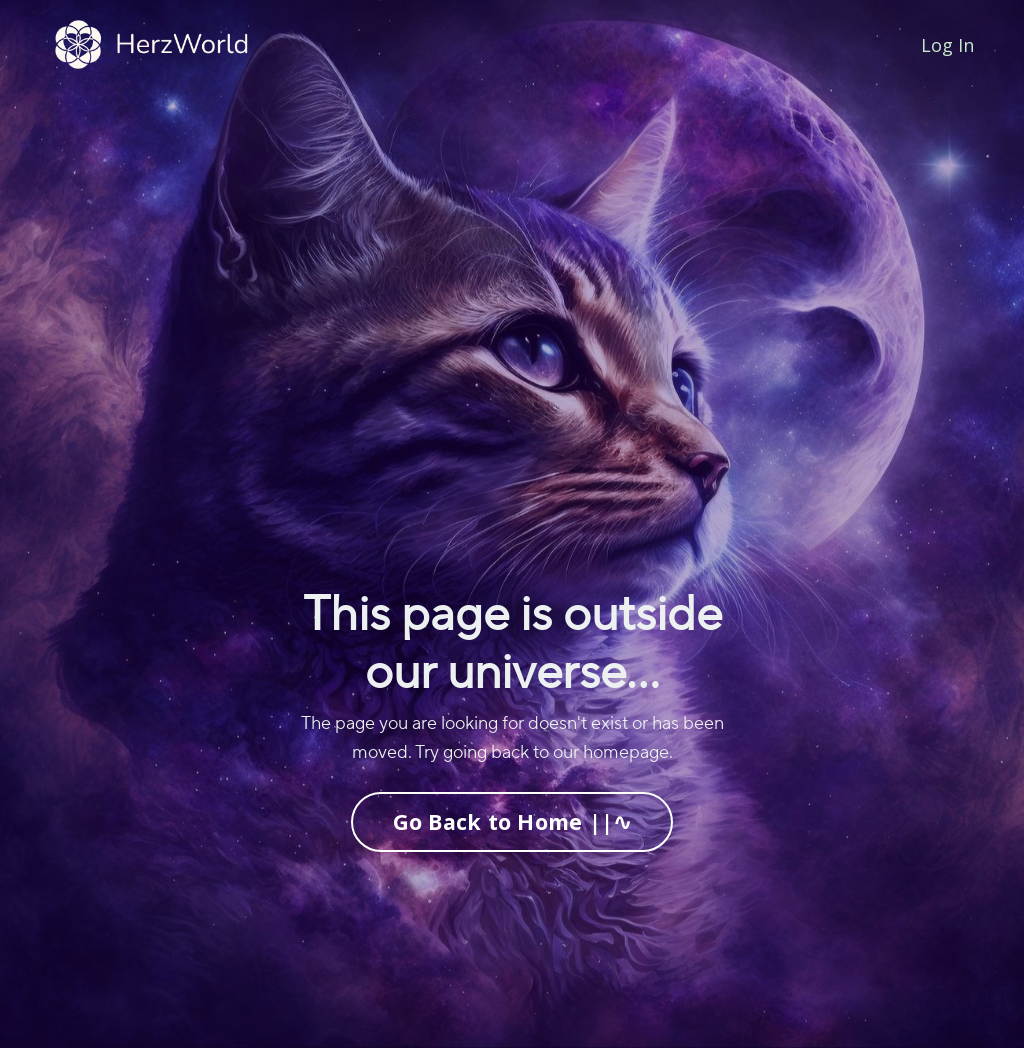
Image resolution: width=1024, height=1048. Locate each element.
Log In (947, 45)
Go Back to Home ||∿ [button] (512, 821)
